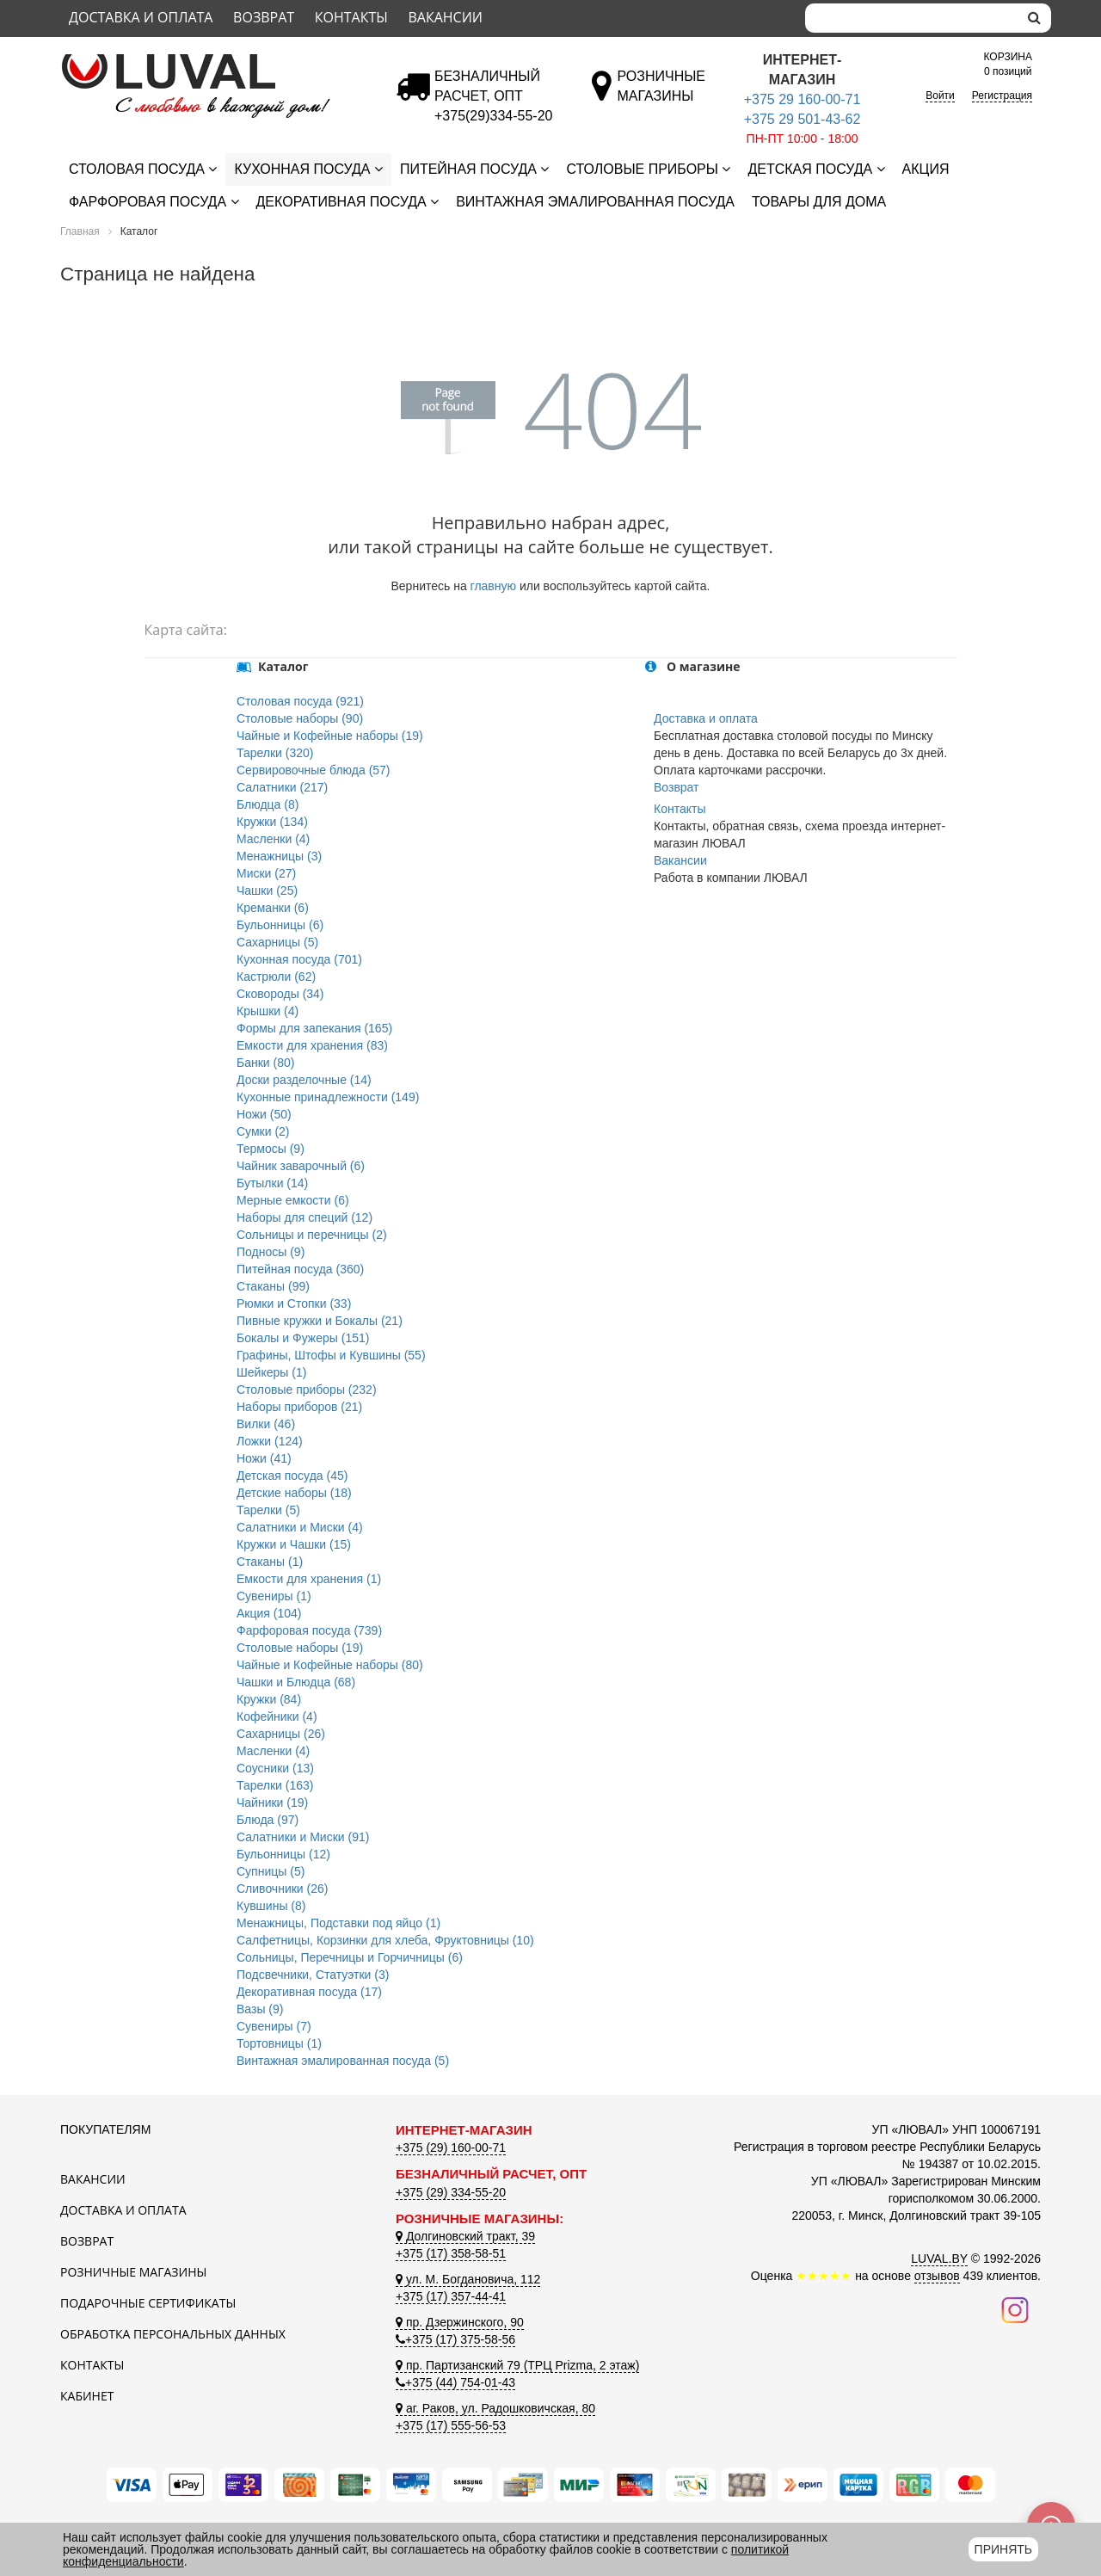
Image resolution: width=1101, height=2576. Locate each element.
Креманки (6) (273, 908)
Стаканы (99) (273, 1286)
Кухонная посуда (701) (299, 959)
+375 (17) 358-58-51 (451, 2253)
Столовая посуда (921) (300, 701)
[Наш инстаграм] (1015, 2308)
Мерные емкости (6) (293, 1200)
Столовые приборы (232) (307, 1389)
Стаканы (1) (270, 1561)
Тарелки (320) (275, 753)
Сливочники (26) (282, 1888)
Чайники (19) (272, 1802)
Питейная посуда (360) (300, 1269)
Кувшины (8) (271, 1906)
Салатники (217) (282, 787)
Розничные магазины (133, 2272)
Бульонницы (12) (283, 1854)
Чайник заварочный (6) (301, 1166)
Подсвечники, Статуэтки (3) (313, 1974)
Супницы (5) (270, 1871)
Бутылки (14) (272, 1183)
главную (493, 586)
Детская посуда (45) (292, 1475)
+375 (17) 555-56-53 (451, 2425)
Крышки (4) (267, 1011)
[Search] (911, 18)
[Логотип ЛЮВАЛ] (215, 61)
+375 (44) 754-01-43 (455, 2382)
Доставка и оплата (140, 17)
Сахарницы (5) (277, 942)
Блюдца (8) (267, 804)
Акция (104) (269, 1613)
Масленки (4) (273, 839)
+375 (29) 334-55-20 (451, 2192)
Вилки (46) (266, 1424)
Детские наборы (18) (294, 1493)
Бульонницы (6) (280, 925)
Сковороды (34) (280, 994)
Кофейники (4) (277, 1716)
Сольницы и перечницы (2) (312, 1235)
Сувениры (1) (274, 1596)
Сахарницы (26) (281, 1734)
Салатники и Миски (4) (300, 1527)
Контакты (351, 17)
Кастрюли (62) (276, 976)
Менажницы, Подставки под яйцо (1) (338, 1923)
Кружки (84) (269, 1699)
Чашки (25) (267, 890)
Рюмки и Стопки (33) (294, 1303)
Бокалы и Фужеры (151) (303, 1338)
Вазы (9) (260, 2009)
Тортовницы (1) (279, 2043)
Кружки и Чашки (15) (294, 1544)
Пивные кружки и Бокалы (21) (320, 1321)
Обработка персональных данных (173, 2334)
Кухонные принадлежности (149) (328, 1097)
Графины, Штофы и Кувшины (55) (331, 1355)
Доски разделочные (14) (304, 1080)
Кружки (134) (272, 822)
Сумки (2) (263, 1131)
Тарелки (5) (268, 1510)
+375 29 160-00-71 (802, 99)
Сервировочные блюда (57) (314, 770)
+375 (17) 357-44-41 (451, 2296)
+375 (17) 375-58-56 (455, 2339)
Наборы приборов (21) (299, 1407)
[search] (1034, 18)
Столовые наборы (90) (300, 718)
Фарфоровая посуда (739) (309, 1630)
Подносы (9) (270, 1252)
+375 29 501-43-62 (802, 119)
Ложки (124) (270, 1441)
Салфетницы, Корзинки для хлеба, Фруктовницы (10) (385, 1940)
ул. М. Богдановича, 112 (468, 2279)
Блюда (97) (267, 1820)
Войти (940, 95)
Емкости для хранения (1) (309, 1579)
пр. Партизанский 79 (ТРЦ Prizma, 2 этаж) (517, 2365)
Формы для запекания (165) (314, 1028)
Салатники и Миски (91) (303, 1837)
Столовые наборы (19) (300, 1648)
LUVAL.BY (939, 2258)
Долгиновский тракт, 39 (465, 2236)
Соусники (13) (275, 1768)
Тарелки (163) (275, 1785)
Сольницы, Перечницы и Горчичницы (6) (350, 1957)
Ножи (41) (264, 1458)
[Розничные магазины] (661, 96)
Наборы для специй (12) (304, 1217)
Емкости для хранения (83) (312, 1045)
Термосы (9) (270, 1149)
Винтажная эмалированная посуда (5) (343, 2061)
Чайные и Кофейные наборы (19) (330, 736)
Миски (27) (266, 873)
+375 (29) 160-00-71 (451, 2147)
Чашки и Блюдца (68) (296, 1682)
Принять (1003, 2549)
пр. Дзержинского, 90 (460, 2322)
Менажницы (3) (279, 856)
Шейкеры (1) (271, 1372)
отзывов (937, 2276)
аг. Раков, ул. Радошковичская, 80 (495, 2408)
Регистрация (1002, 95)
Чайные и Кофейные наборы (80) (330, 1665)
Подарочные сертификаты (148, 2303)
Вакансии (445, 17)
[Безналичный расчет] (493, 115)
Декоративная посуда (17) (309, 1992)
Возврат (263, 17)
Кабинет (87, 2396)
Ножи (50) (264, 1114)
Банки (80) (265, 1062)
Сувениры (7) (274, 2026)
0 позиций (1008, 63)
